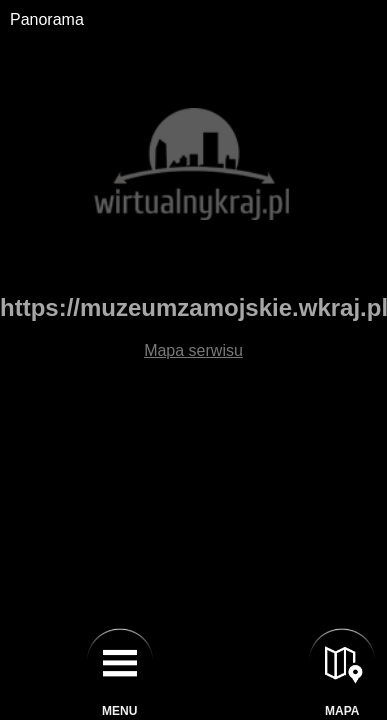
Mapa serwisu (193, 350)
